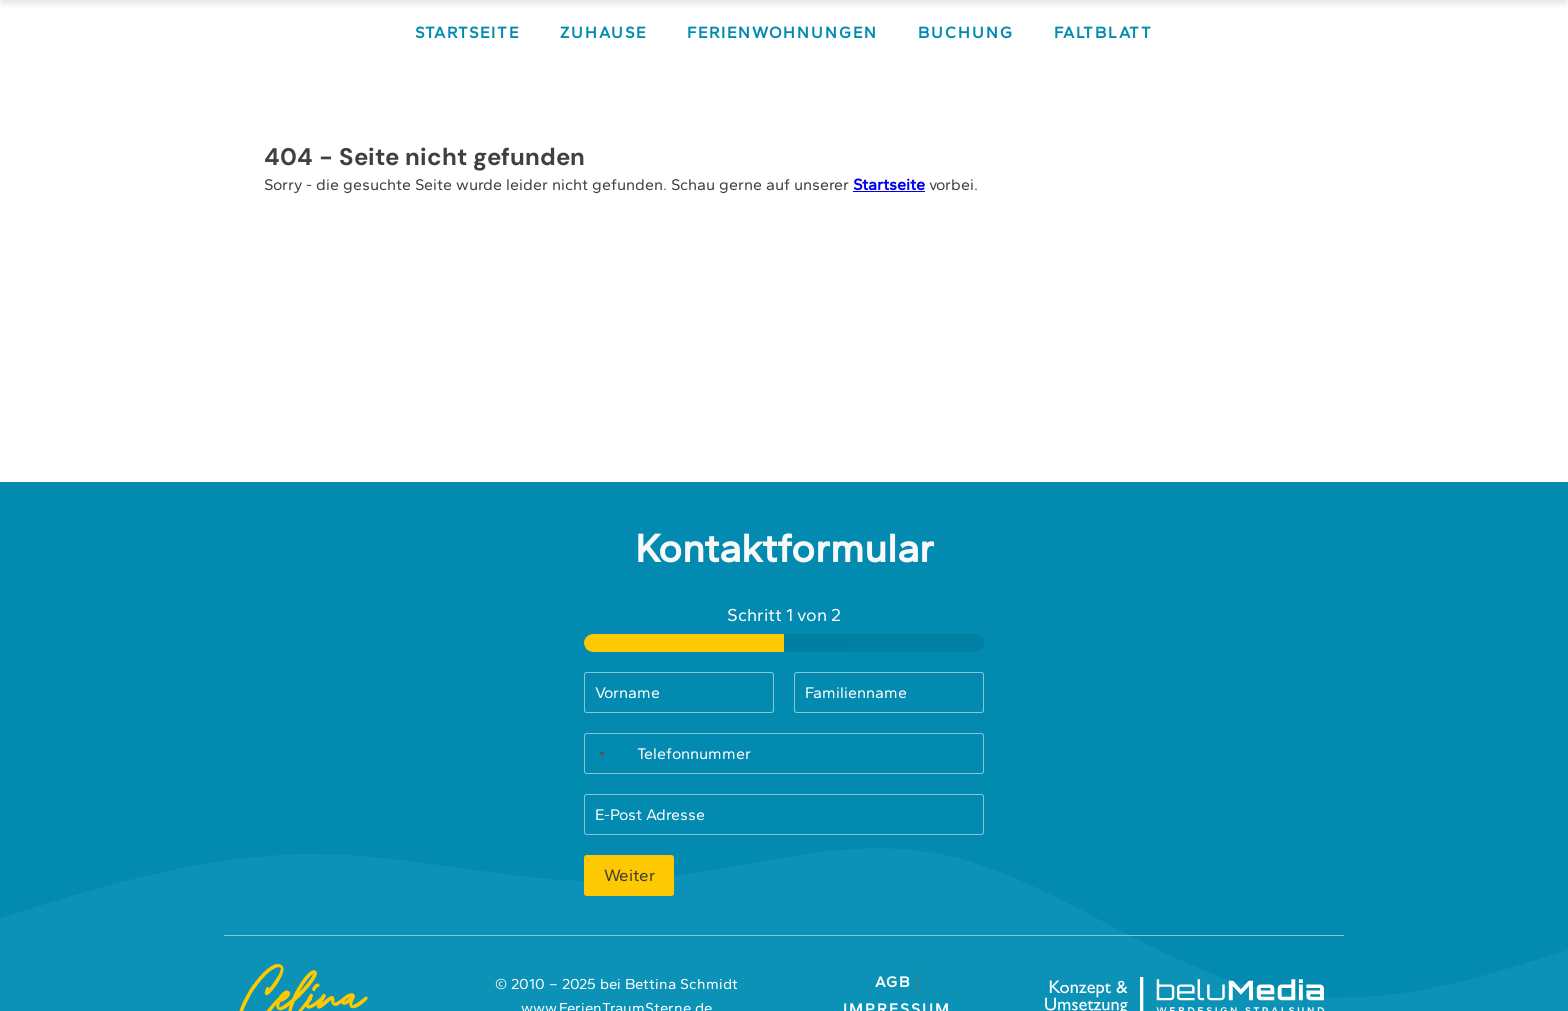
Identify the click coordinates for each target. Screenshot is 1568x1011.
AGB (896, 982)
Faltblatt (1103, 32)
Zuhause (603, 32)
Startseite (467, 32)
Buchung (966, 32)
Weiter (629, 875)
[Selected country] (598, 753)
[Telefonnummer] (784, 753)
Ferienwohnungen (782, 32)
